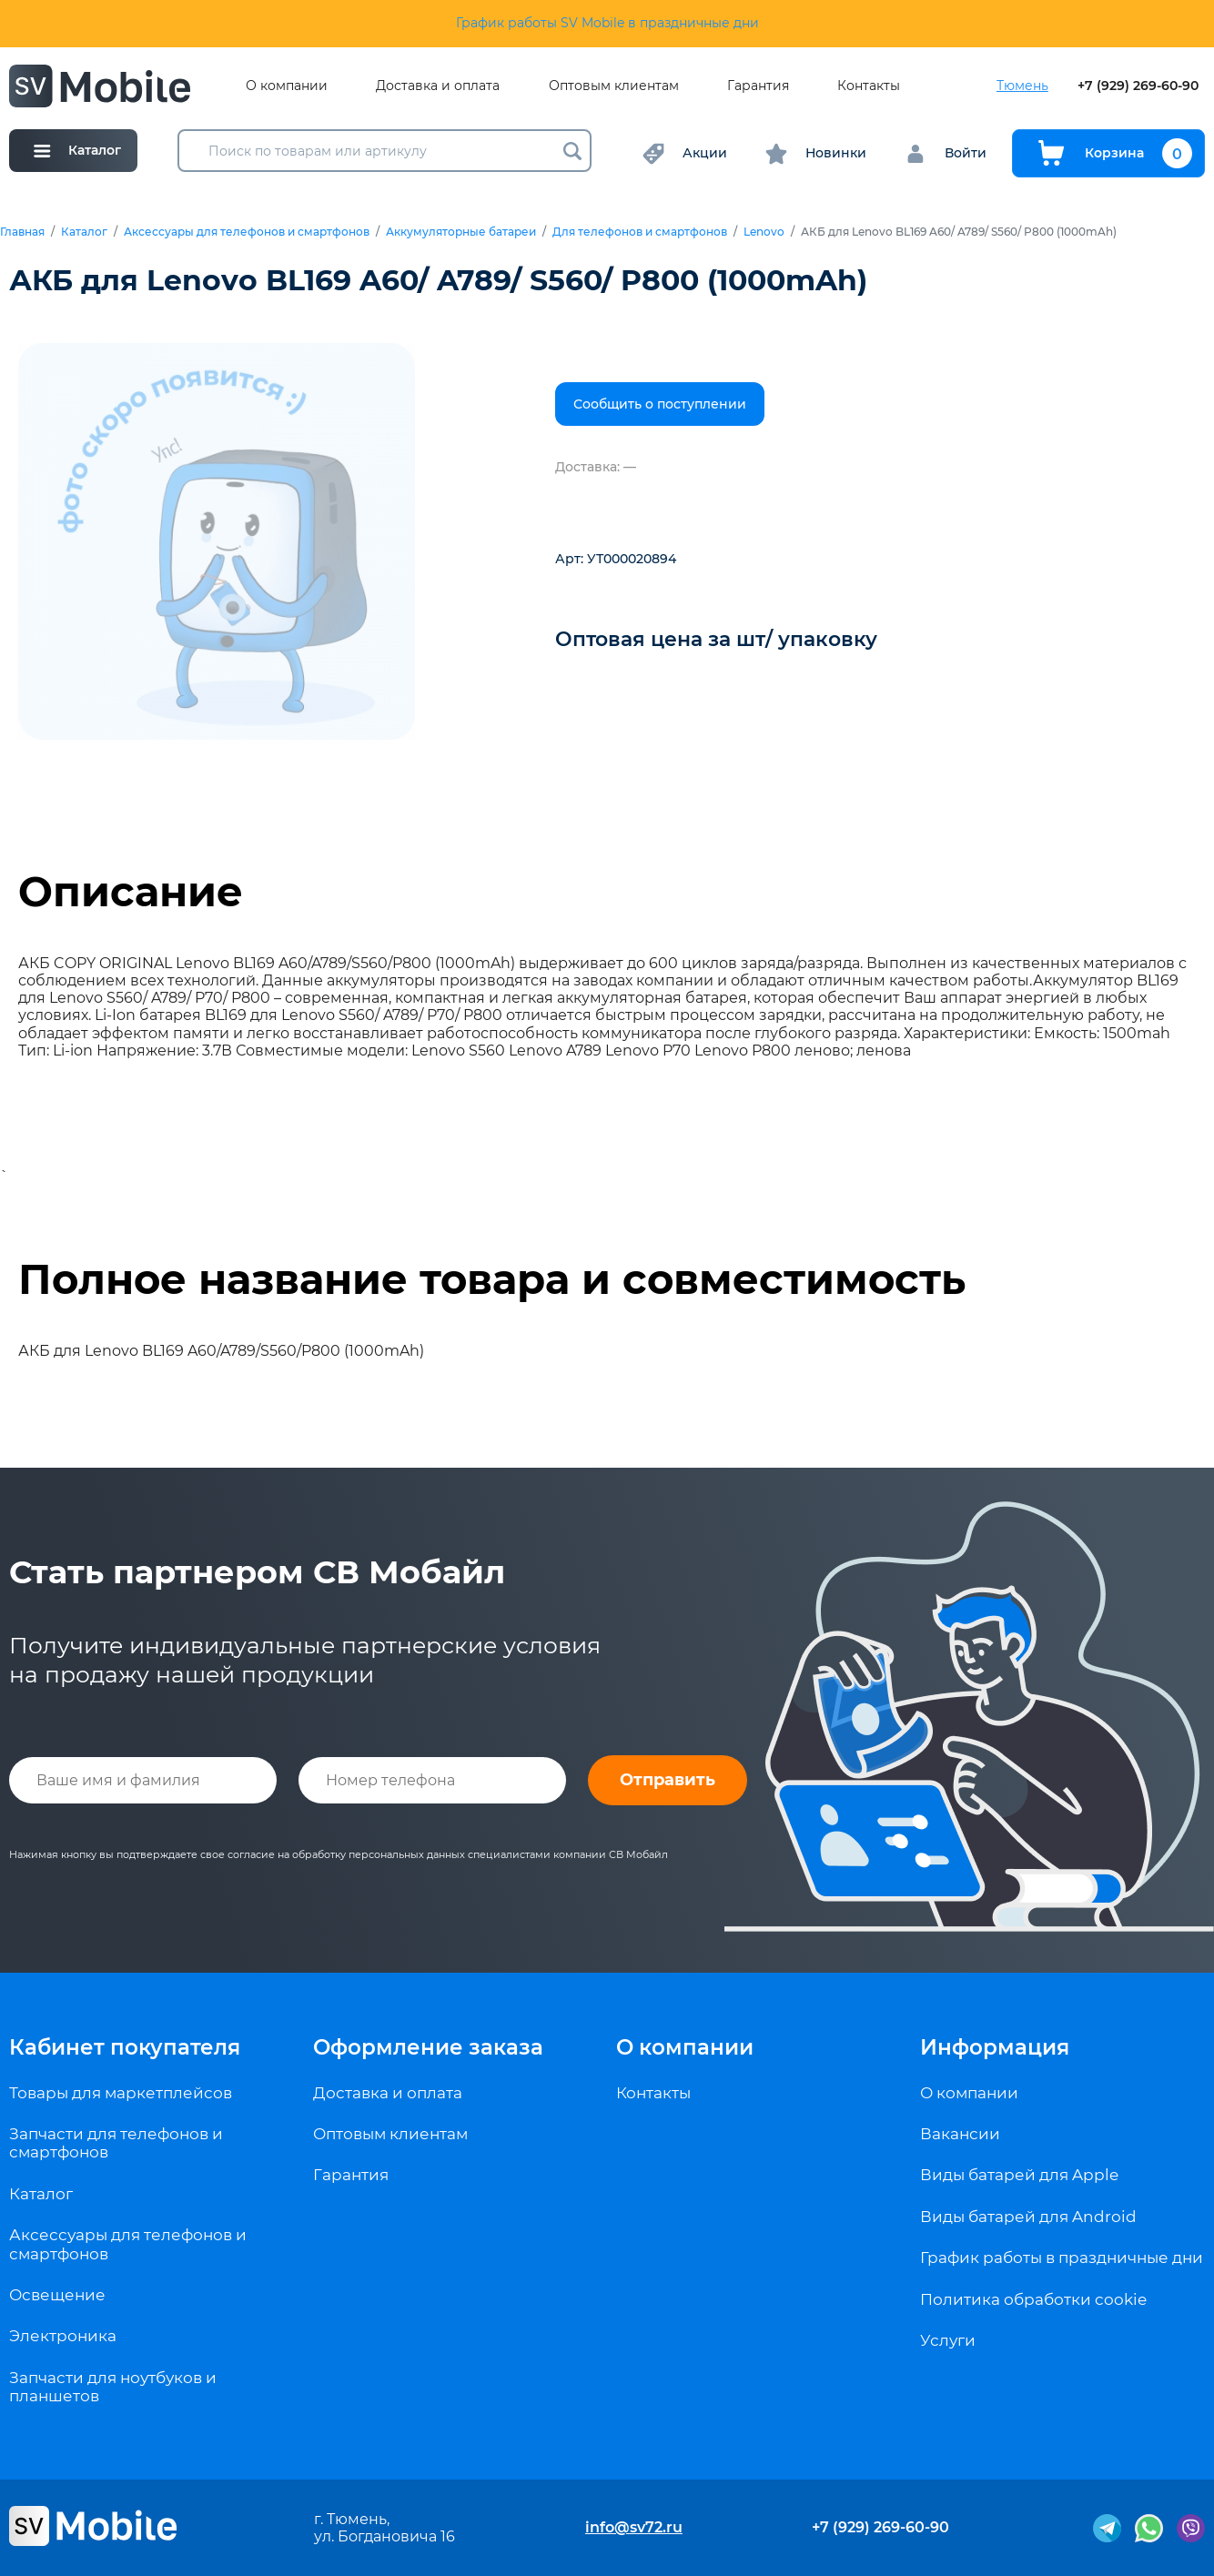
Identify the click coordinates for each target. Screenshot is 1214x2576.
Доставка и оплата (438, 86)
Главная (22, 232)
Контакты (868, 86)
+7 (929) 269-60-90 (1138, 86)
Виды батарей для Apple (1019, 2175)
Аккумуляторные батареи (461, 232)
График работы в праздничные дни (1061, 2257)
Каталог (84, 232)
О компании (287, 86)
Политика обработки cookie (1033, 2299)
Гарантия (758, 86)
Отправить (667, 1780)
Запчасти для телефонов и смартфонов (116, 2143)
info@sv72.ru (634, 2527)
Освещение (57, 2295)
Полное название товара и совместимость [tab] (492, 1279)
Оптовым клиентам (614, 86)
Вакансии (960, 2134)
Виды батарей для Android (1028, 2216)
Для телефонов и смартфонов (639, 232)
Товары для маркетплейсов (120, 2093)
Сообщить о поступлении (659, 404)
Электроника (62, 2336)
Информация (994, 2047)
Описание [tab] (130, 891)
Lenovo (764, 232)
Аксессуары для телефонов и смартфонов (246, 232)
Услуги (948, 2340)
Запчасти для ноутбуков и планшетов (113, 2387)
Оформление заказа (428, 2047)
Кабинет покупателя (124, 2047)
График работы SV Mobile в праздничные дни (607, 23)
